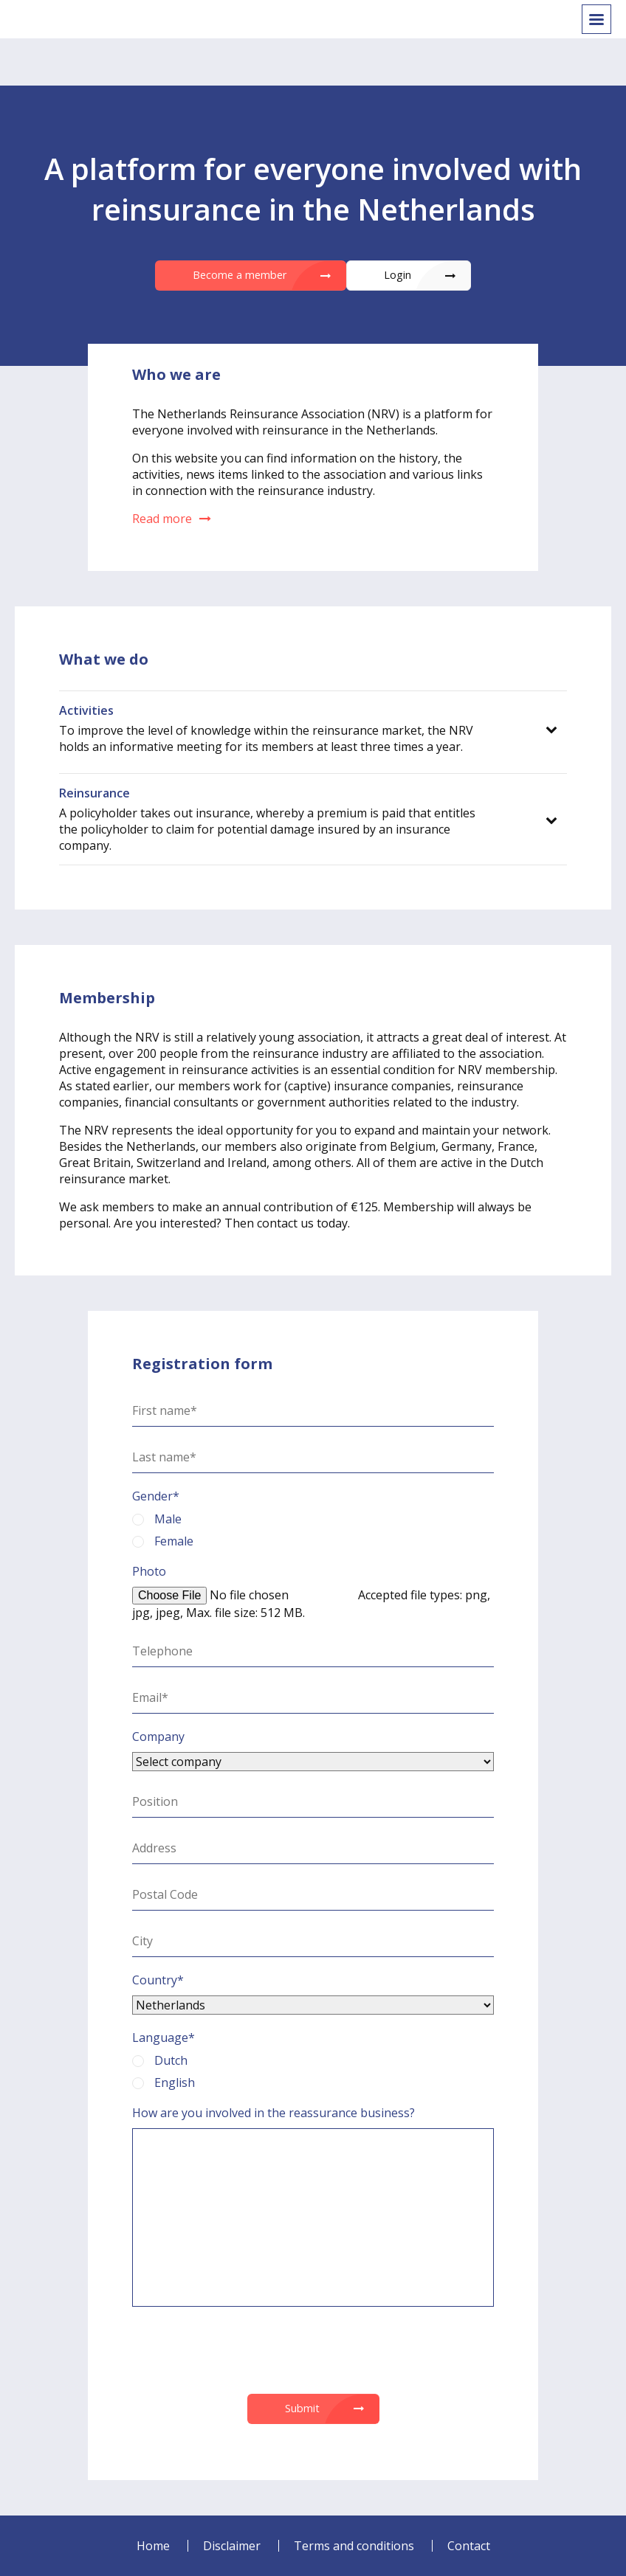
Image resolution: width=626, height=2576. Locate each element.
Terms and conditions (354, 2546)
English (163, 2082)
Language (163, 2037)
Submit (302, 2408)
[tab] (313, 728)
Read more (171, 518)
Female (162, 1541)
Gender (155, 1496)
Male (157, 1519)
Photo (149, 1571)
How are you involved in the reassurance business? (273, 2113)
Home (153, 2546)
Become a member (239, 275)
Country (158, 1980)
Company (158, 1736)
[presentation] (313, 2350)
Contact (468, 2546)
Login (397, 275)
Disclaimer (232, 2546)
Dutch (160, 2060)
